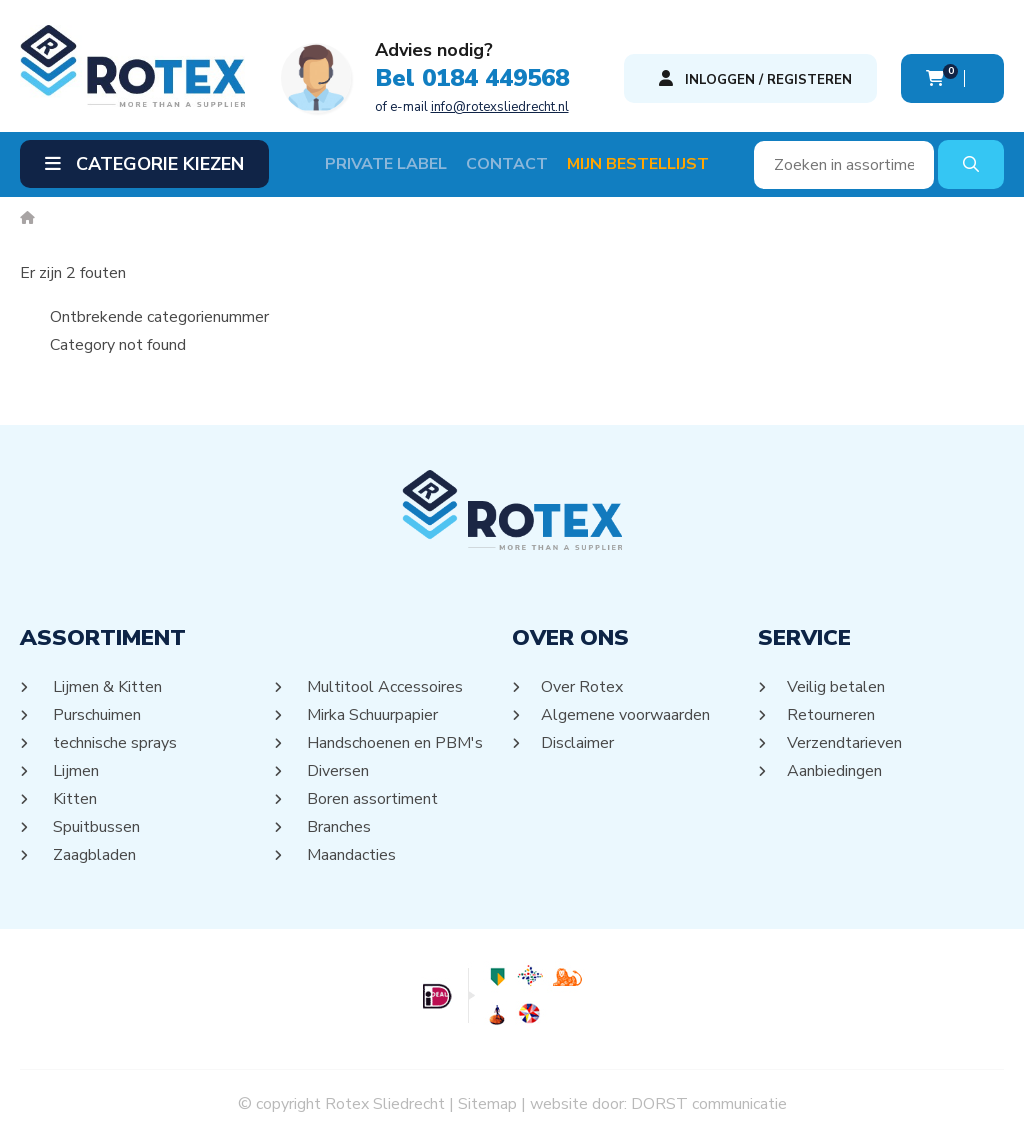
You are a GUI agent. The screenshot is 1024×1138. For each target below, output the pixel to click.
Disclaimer (578, 743)
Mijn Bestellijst (638, 164)
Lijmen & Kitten (106, 687)
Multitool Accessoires (383, 687)
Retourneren (831, 715)
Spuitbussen (95, 827)
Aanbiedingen (835, 771)
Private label (386, 164)
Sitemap (487, 1104)
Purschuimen (95, 715)
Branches (337, 827)
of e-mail (472, 107)
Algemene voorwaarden (626, 715)
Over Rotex (582, 687)
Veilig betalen (836, 687)
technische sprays (113, 743)
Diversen (336, 771)
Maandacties (350, 855)
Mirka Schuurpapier (371, 715)
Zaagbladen (93, 855)
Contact (507, 164)
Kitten (73, 799)
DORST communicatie (709, 1104)
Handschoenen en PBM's (393, 743)
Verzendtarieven (845, 743)
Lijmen (74, 771)
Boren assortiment (371, 799)
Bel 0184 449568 (472, 78)
